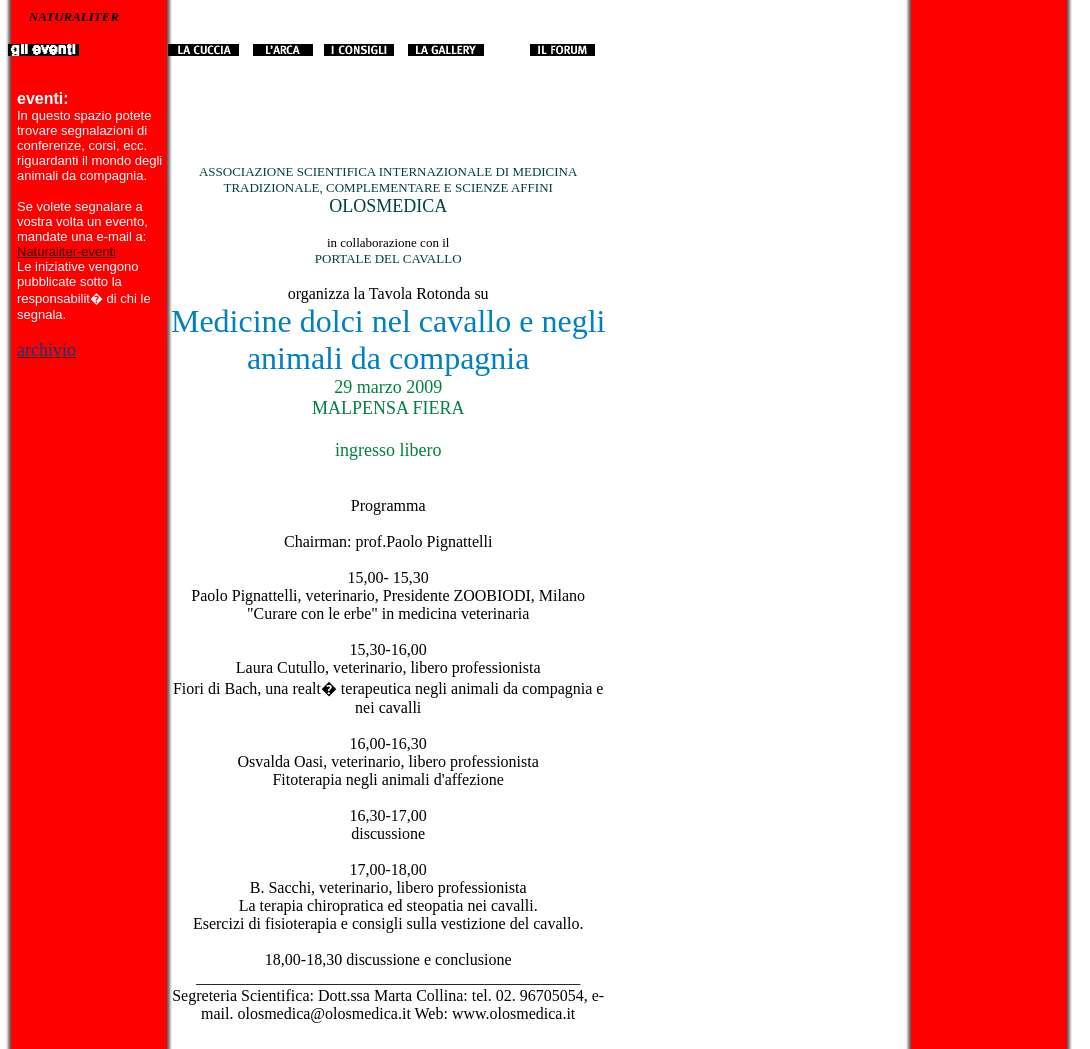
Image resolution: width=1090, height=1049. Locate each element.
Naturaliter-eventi (66, 251)
